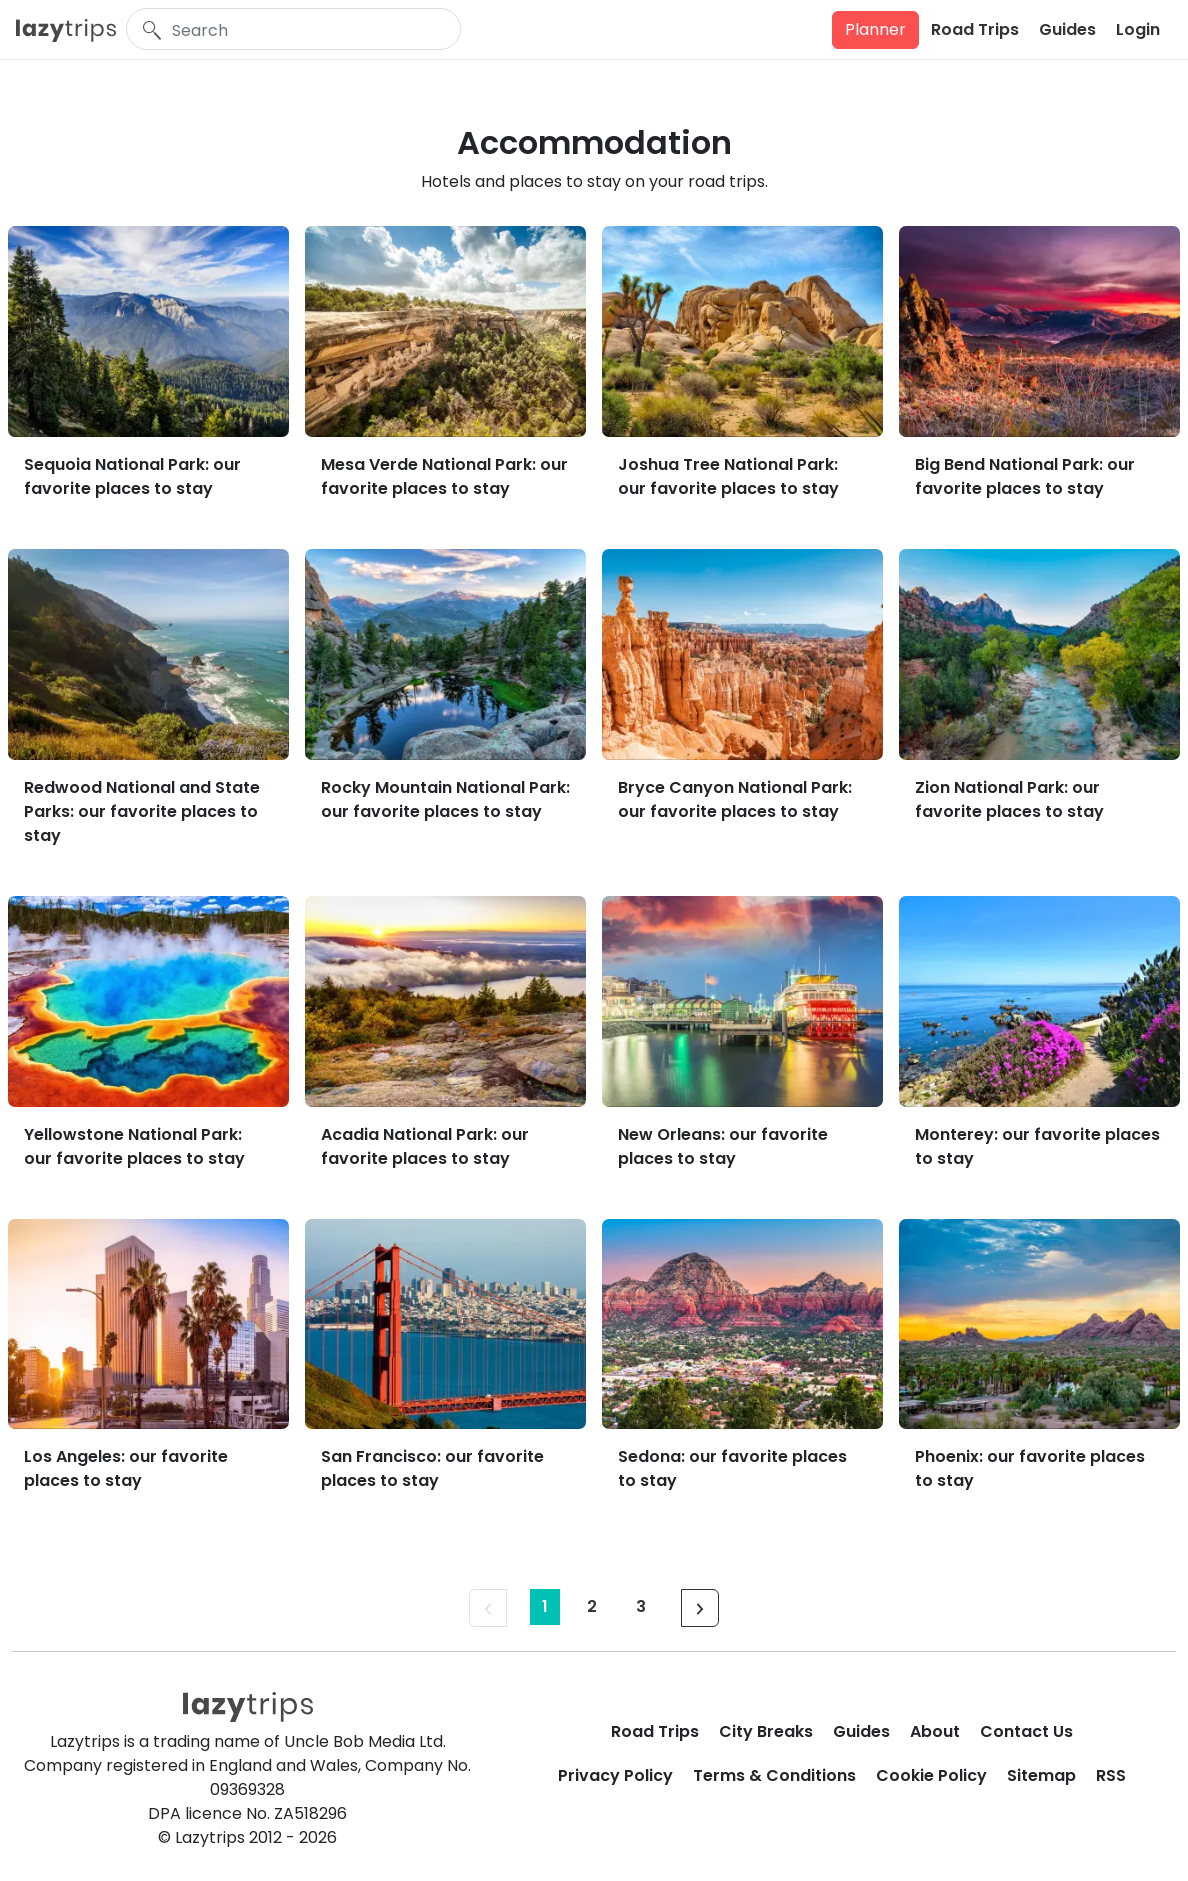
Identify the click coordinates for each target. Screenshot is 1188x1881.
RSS (1111, 1775)
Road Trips (975, 29)
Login (1138, 29)
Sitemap (1041, 1775)
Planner (875, 29)
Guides (1067, 29)
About (935, 1731)
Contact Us (1026, 1731)
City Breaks (766, 1731)
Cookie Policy (931, 1775)
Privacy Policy (615, 1775)
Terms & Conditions (774, 1775)
